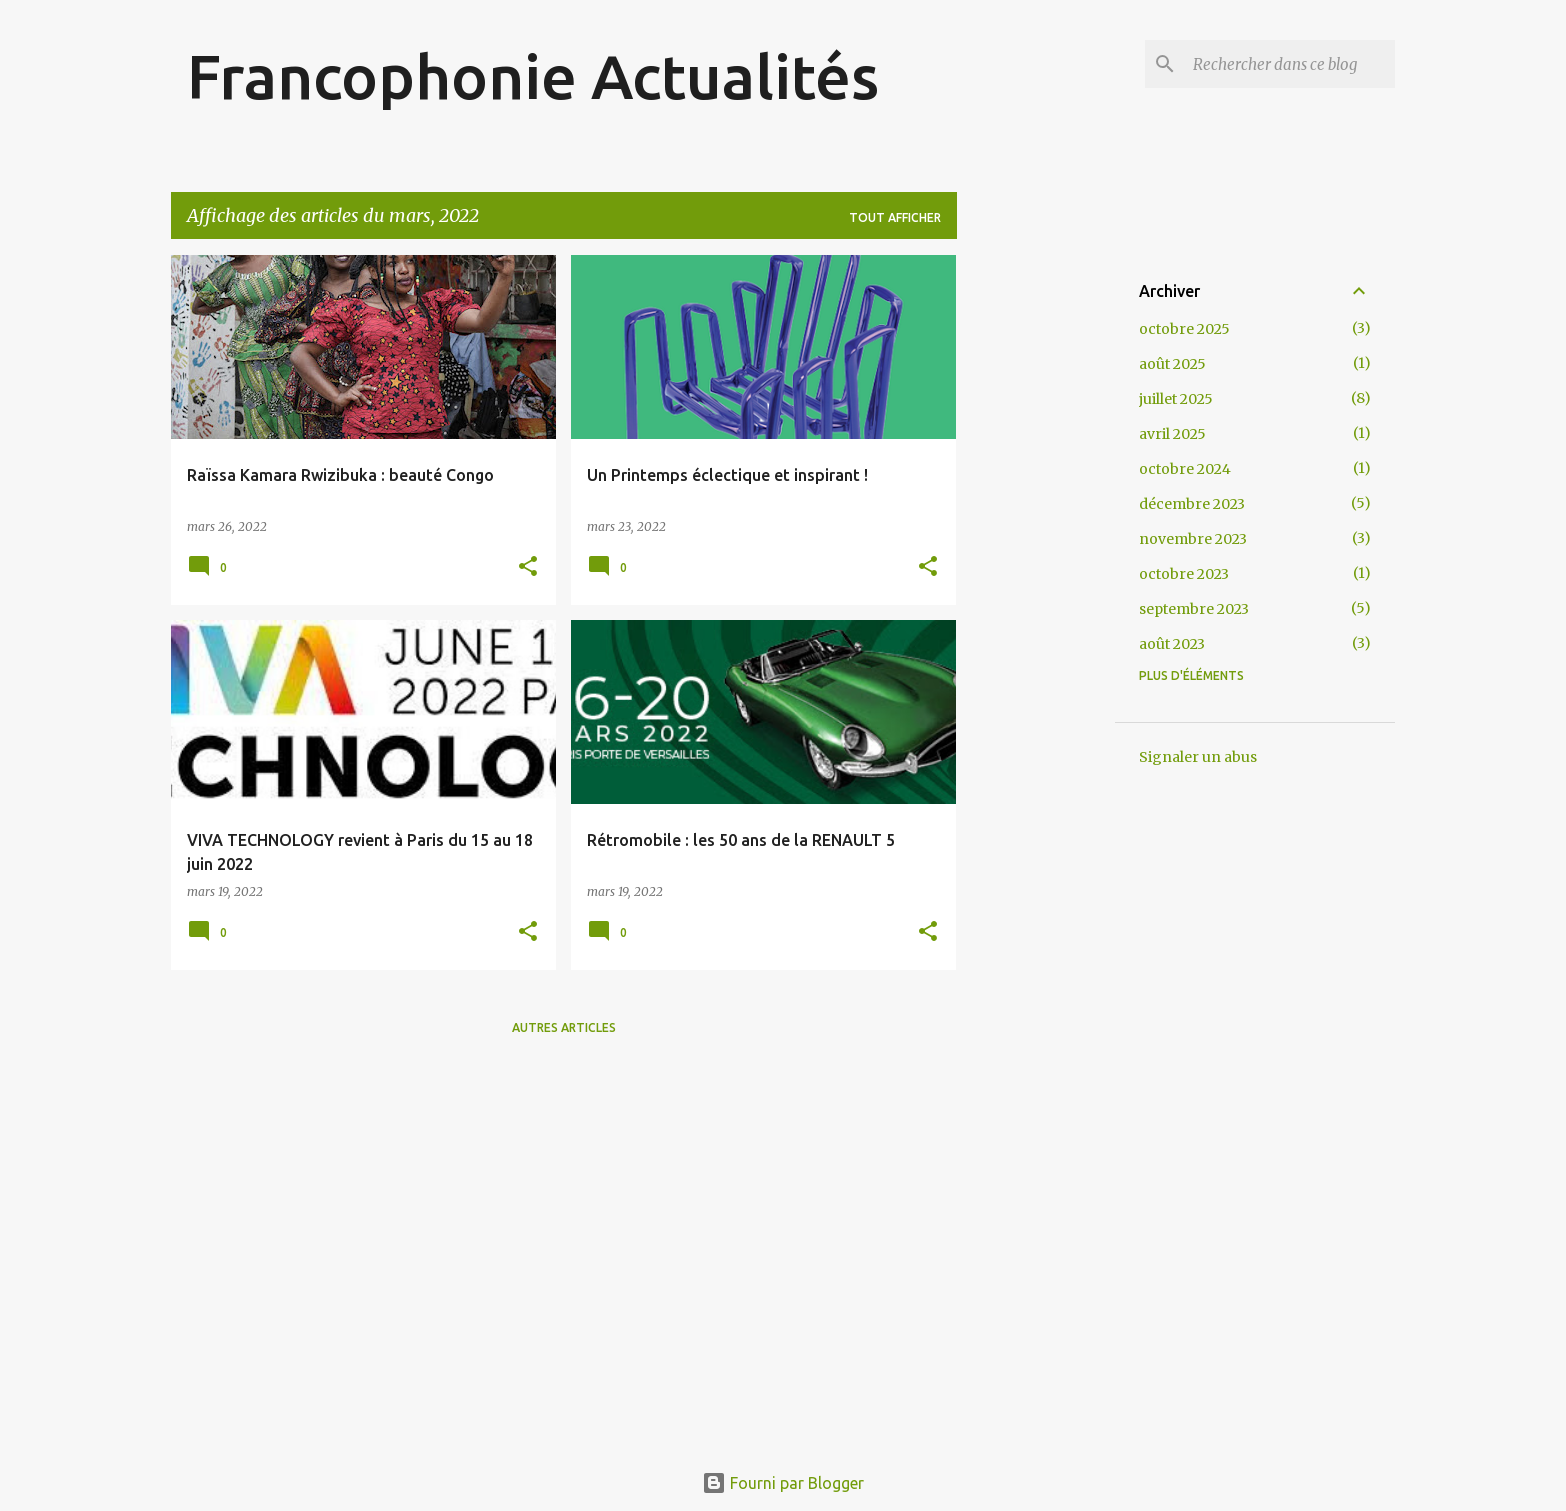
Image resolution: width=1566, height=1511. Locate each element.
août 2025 (1172, 364)
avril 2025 (1172, 434)
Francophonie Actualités (533, 76)
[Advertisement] (1036, 555)
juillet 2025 (1176, 399)
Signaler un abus (1198, 757)
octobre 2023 (1184, 574)
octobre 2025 (1184, 329)
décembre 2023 (1192, 504)
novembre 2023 (1193, 539)
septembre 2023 (1194, 609)
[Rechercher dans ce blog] (1290, 64)
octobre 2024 (1185, 469)
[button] (528, 567)
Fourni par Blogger (783, 1483)
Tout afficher (895, 217)
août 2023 (1172, 644)
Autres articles (564, 1027)
